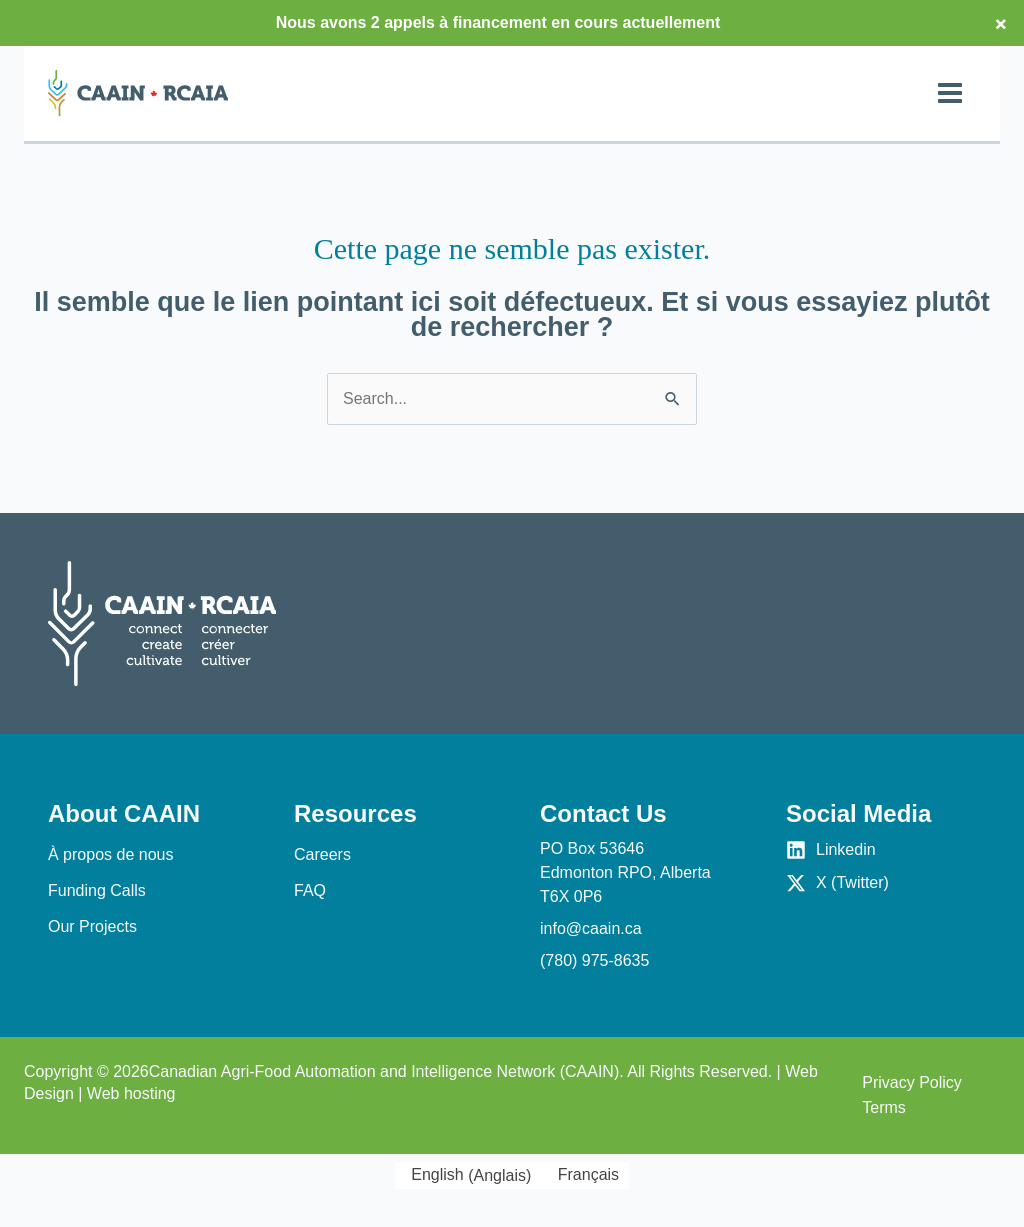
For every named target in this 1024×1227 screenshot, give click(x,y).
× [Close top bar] (1001, 23)
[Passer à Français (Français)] (585, 1176)
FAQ (310, 890)
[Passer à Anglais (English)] (468, 1176)
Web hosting (131, 1093)
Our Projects (92, 926)
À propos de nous (110, 854)
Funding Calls (97, 890)
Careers (322, 854)
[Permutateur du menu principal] (950, 93)
